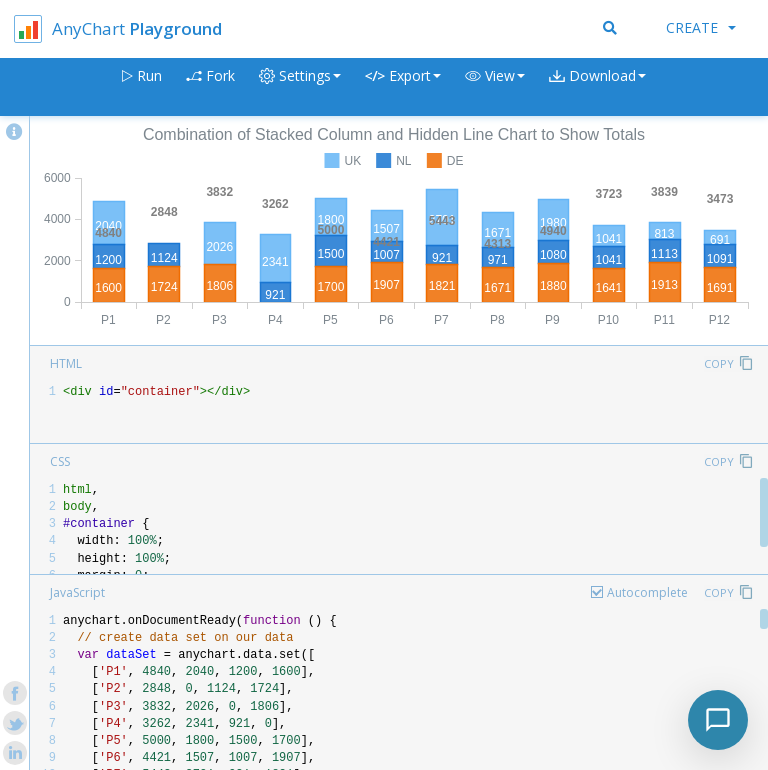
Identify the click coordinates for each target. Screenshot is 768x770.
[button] (495, 87)
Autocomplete (647, 592)
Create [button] (701, 27)
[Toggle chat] (718, 720)
